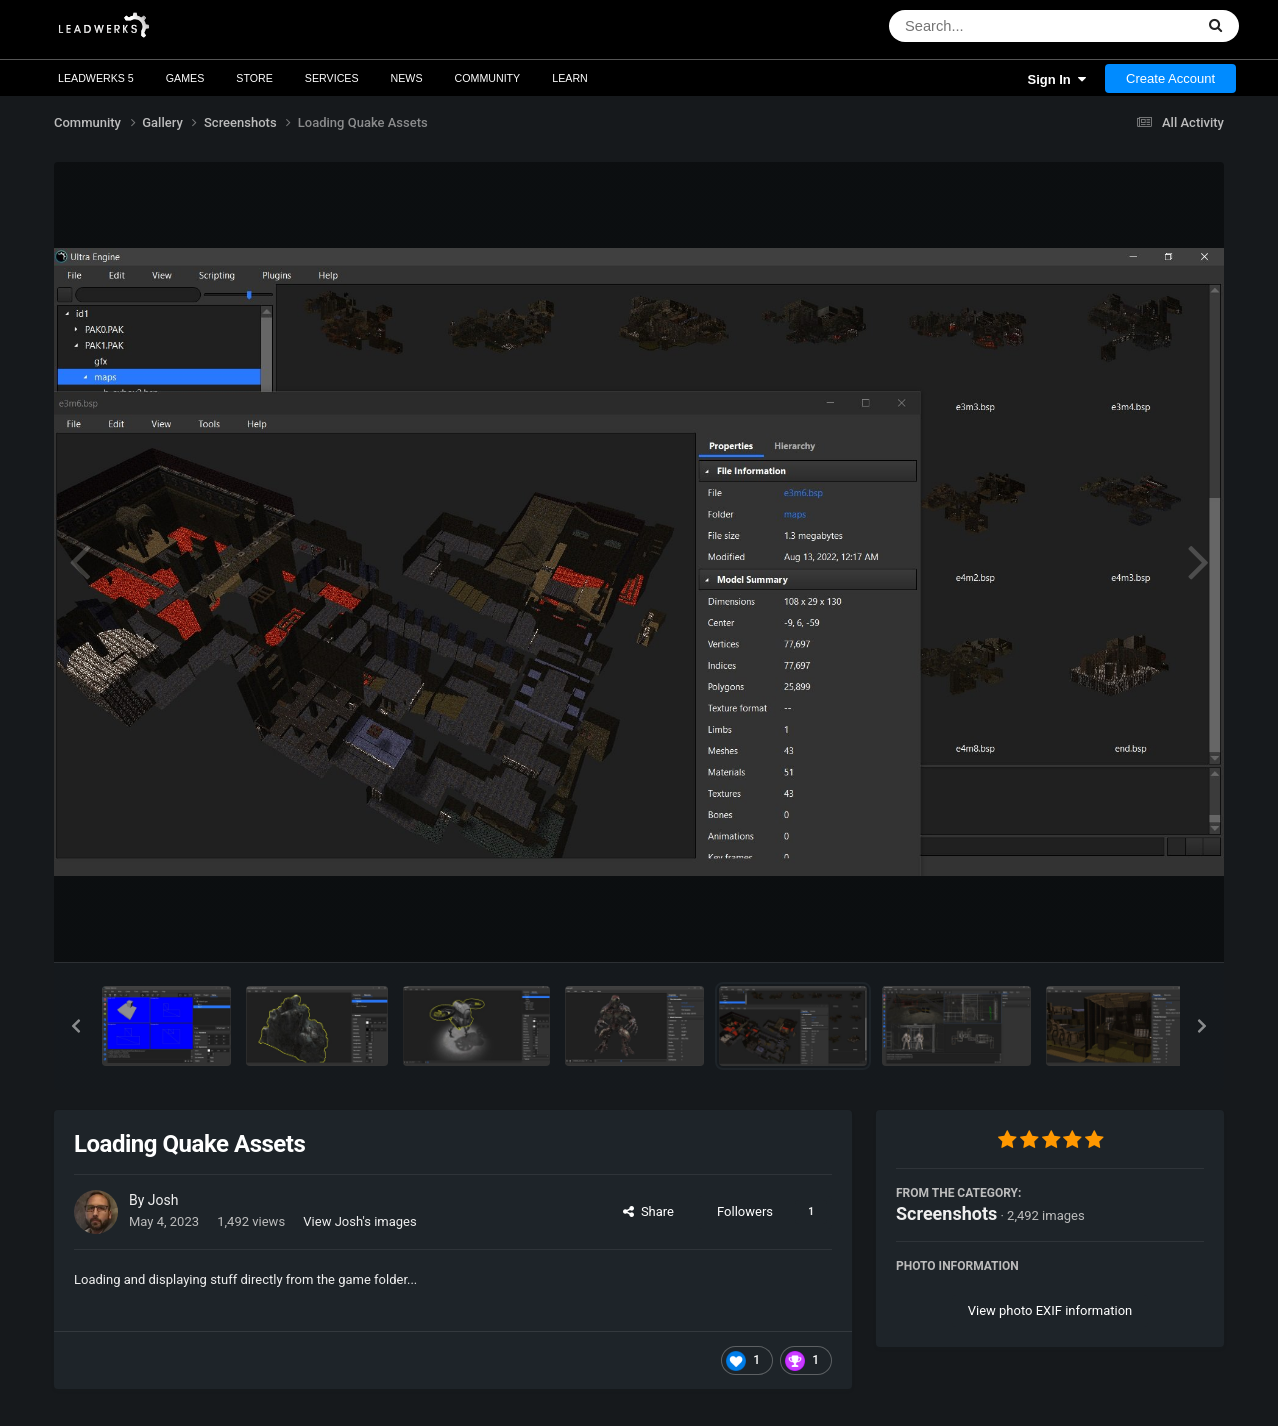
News (407, 78)
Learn (570, 78)
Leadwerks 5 (96, 78)
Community (488, 78)
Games (185, 78)
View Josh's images (359, 1221)
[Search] (989, 26)
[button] (76, 1026)
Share (648, 1211)
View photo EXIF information (1050, 1310)
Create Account (1170, 78)
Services (332, 78)
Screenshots (946, 1213)
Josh (163, 1200)
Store (254, 78)
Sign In (1056, 79)
